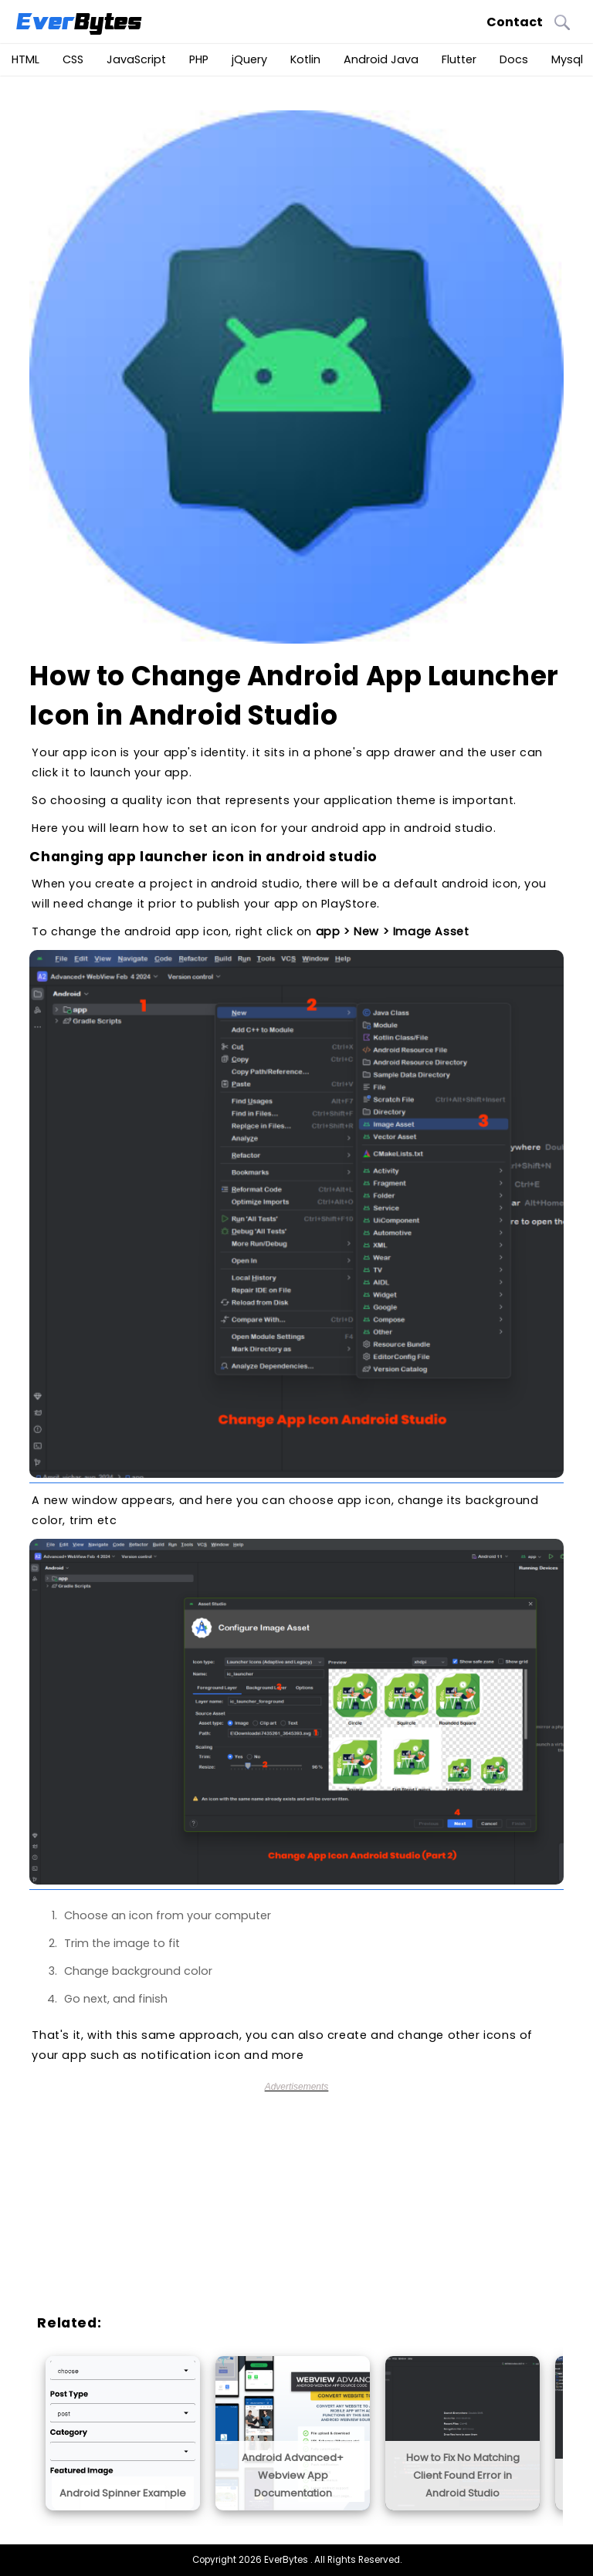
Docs (514, 59)
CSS (73, 59)
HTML (25, 59)
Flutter (459, 59)
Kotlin (305, 59)
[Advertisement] (304, 2200)
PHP (198, 59)
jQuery (249, 59)
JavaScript (136, 59)
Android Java (381, 59)
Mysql (567, 59)
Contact (514, 22)
